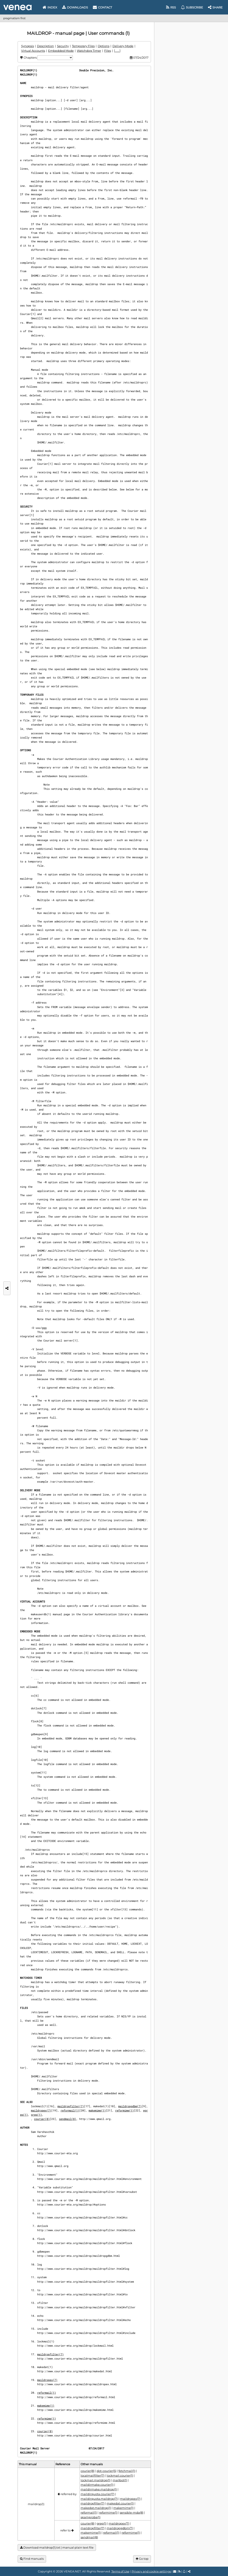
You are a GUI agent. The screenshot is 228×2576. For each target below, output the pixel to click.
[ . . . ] (117, 50)
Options (103, 46)
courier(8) (42, 2119)
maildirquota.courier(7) (97, 2494)
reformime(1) (124, 2110)
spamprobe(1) (90, 2517)
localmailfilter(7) (92, 2475)
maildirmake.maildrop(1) (99, 2489)
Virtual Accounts (33, 50)
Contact (102, 7)
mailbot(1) (120, 2480)
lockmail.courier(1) (120, 2475)
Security (63, 46)
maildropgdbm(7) (130, 2106)
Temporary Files (83, 46)
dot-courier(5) (106, 2471)
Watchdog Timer (89, 50)
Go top (142, 2558)
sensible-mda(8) (131, 2512)
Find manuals (32, 2558)
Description (45, 46)
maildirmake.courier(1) (97, 2484)
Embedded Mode (61, 50)
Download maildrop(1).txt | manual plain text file (57, 2547)
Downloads (75, 7)
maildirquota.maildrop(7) (99, 2498)
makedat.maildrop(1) (96, 2508)
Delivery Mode (122, 46)
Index (50, 7)
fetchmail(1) (126, 2471)
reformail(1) (70, 2110)
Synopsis (27, 46)
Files (107, 50)
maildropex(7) (41, 2110)
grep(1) (36, 2114)
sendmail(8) (67, 2119)
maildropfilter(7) (70, 2106)
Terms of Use (120, 2571)
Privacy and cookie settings (151, 2571)
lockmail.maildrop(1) (95, 2480)
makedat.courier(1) (120, 2503)
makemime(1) (97, 2110)
